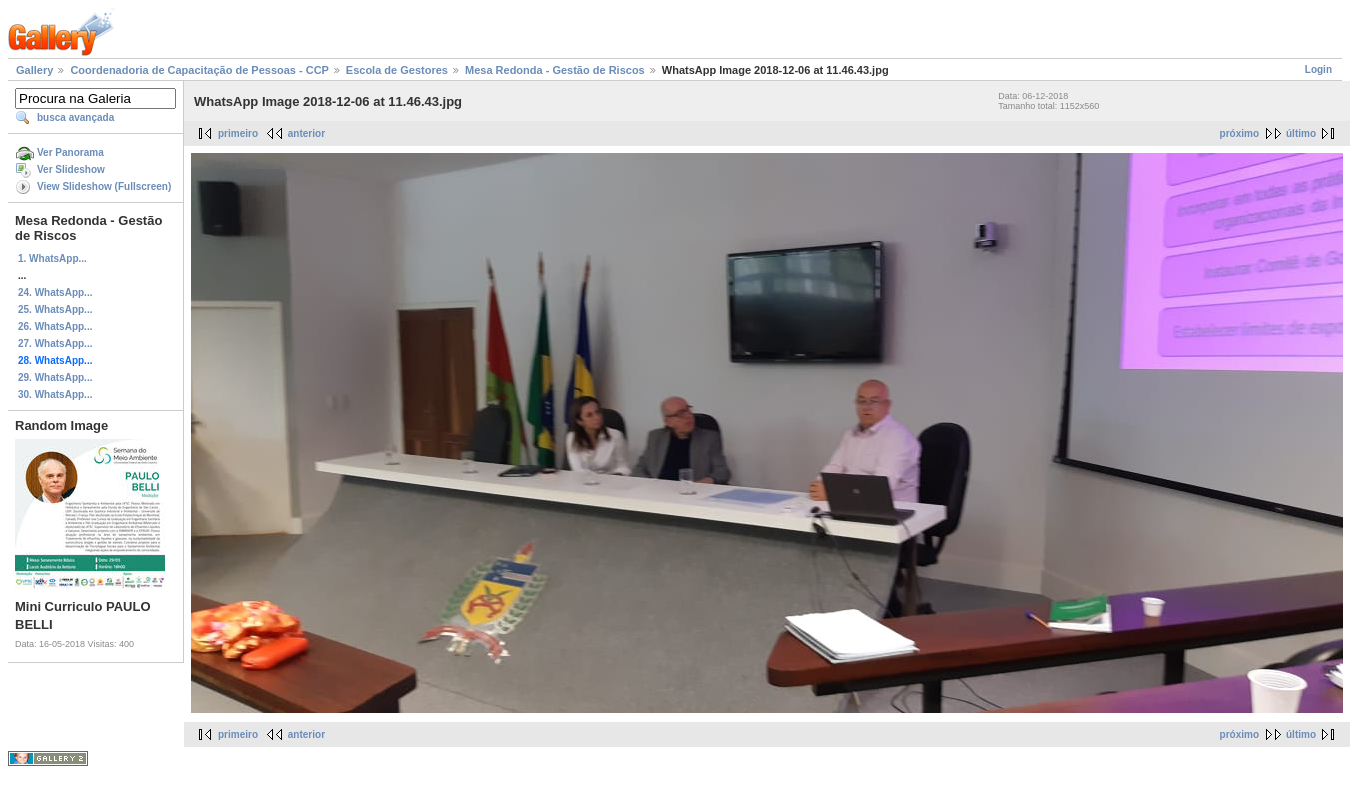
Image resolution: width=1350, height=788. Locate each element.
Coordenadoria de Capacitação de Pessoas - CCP (199, 70)
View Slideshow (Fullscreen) (104, 186)
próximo (1239, 133)
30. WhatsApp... (55, 394)
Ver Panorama (70, 152)
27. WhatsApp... (55, 343)
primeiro (238, 133)
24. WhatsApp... (55, 292)
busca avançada (75, 117)
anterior (306, 133)
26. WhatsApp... (55, 326)
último (1301, 133)
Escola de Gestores (397, 70)
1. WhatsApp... (52, 258)
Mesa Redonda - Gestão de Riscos (555, 70)
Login (1318, 69)
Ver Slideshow (71, 169)
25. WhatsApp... (55, 309)
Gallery (34, 70)
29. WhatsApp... (55, 377)
